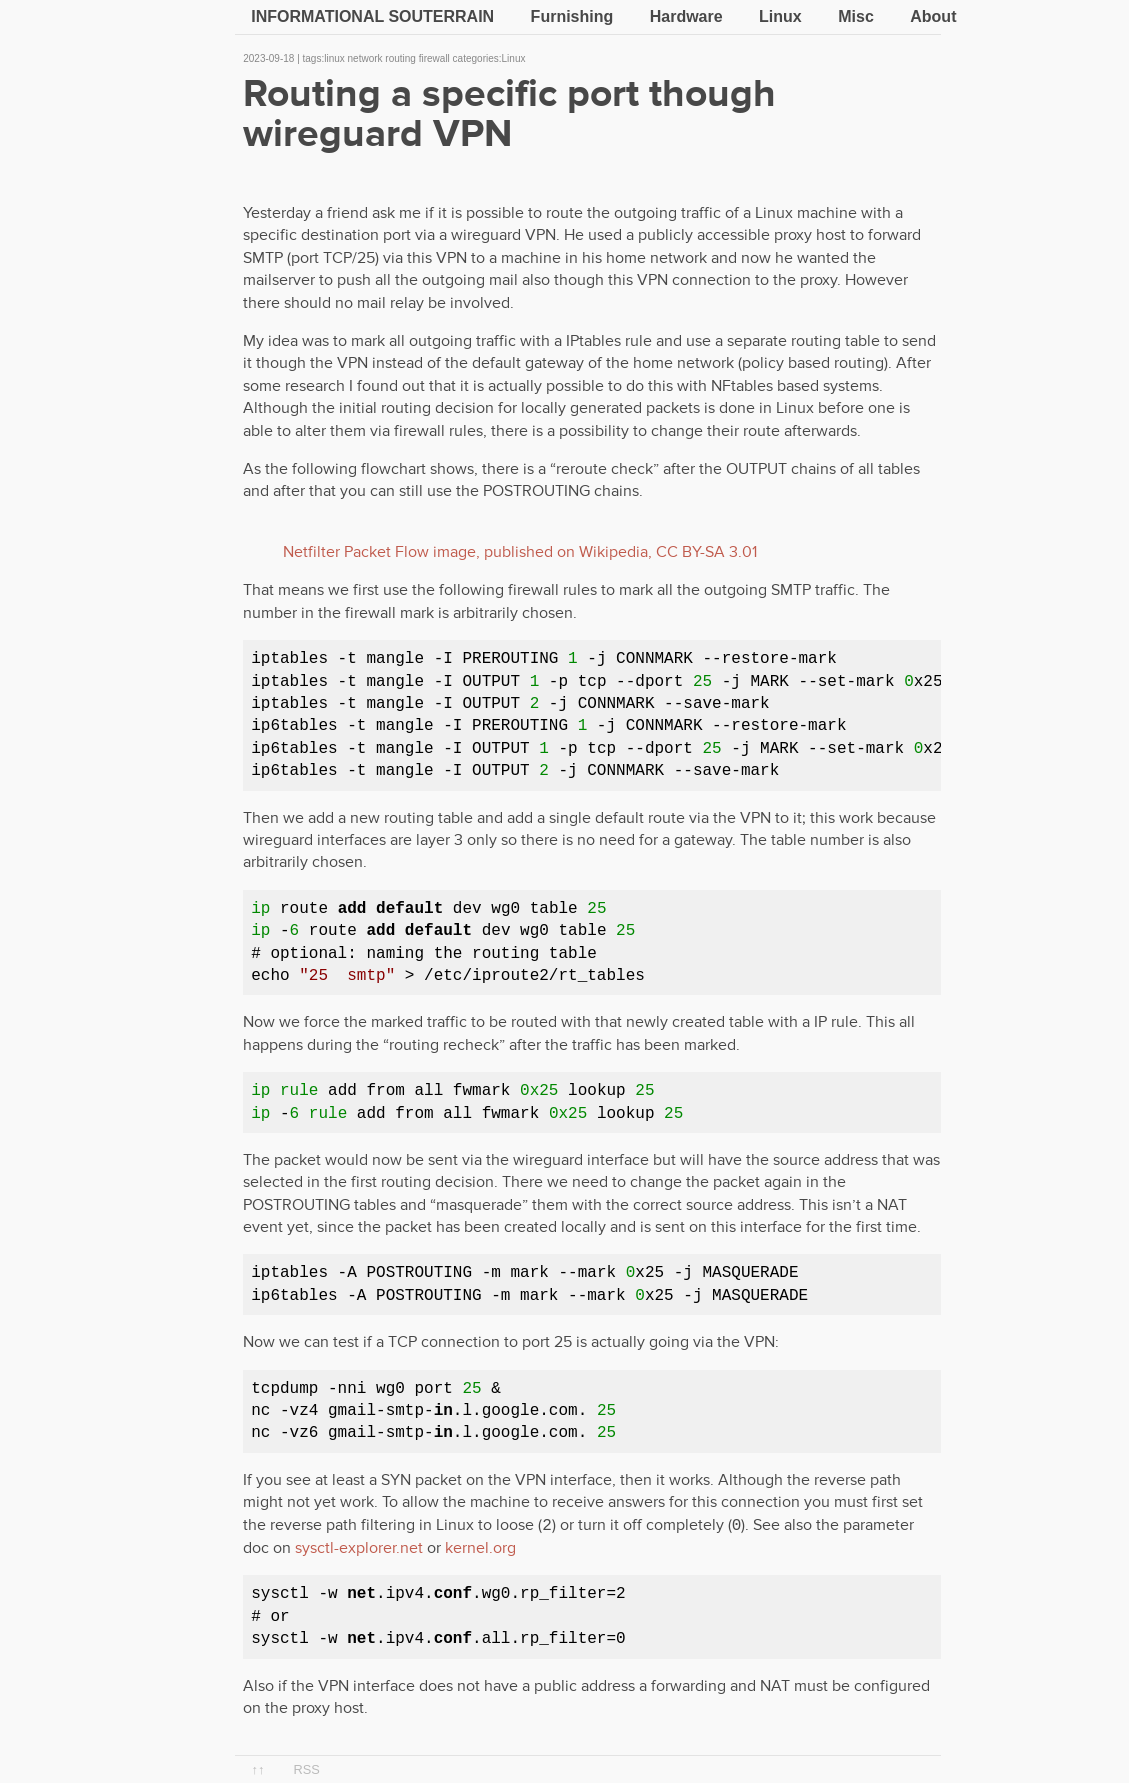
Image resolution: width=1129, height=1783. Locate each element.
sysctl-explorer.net (359, 1548)
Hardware (686, 16)
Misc (856, 16)
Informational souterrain (372, 16)
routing (400, 58)
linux (334, 58)
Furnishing (572, 16)
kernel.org (480, 1548)
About (933, 16)
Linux (780, 16)
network (365, 58)
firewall (434, 58)
